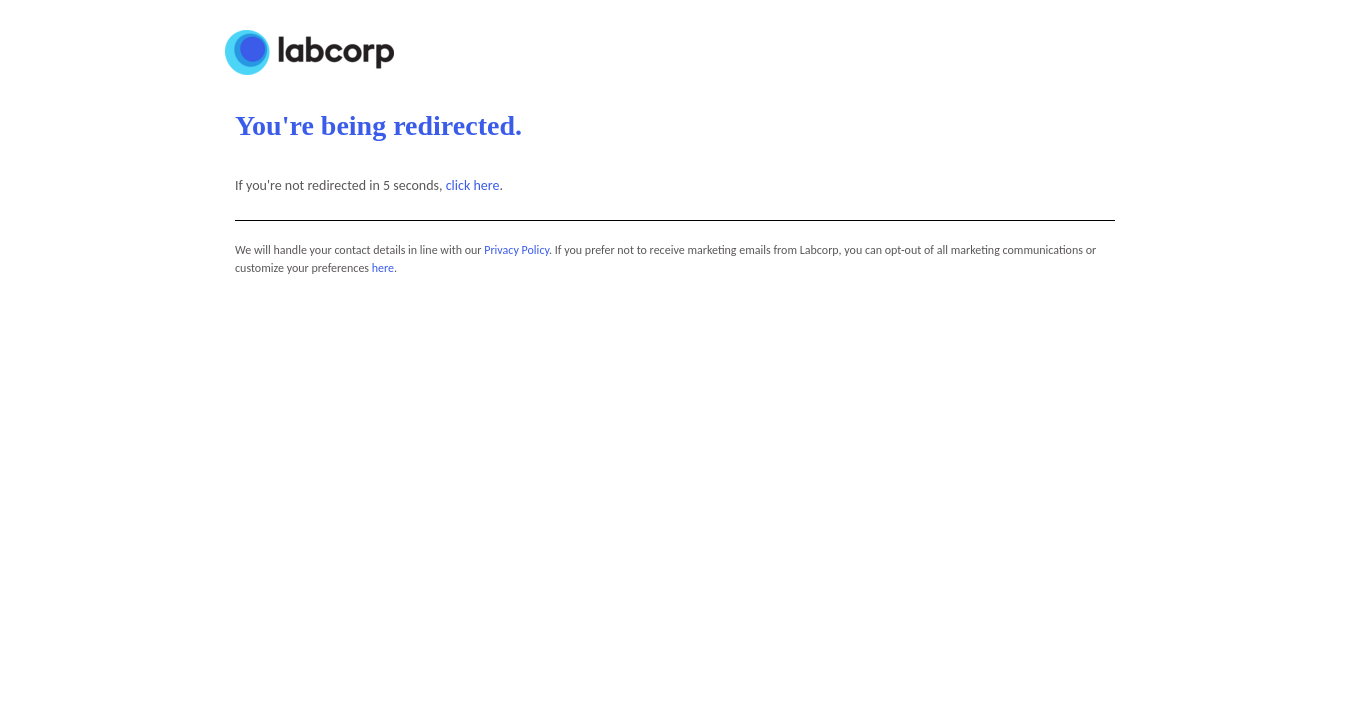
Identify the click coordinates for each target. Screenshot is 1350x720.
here (383, 268)
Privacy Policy (516, 250)
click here (473, 185)
